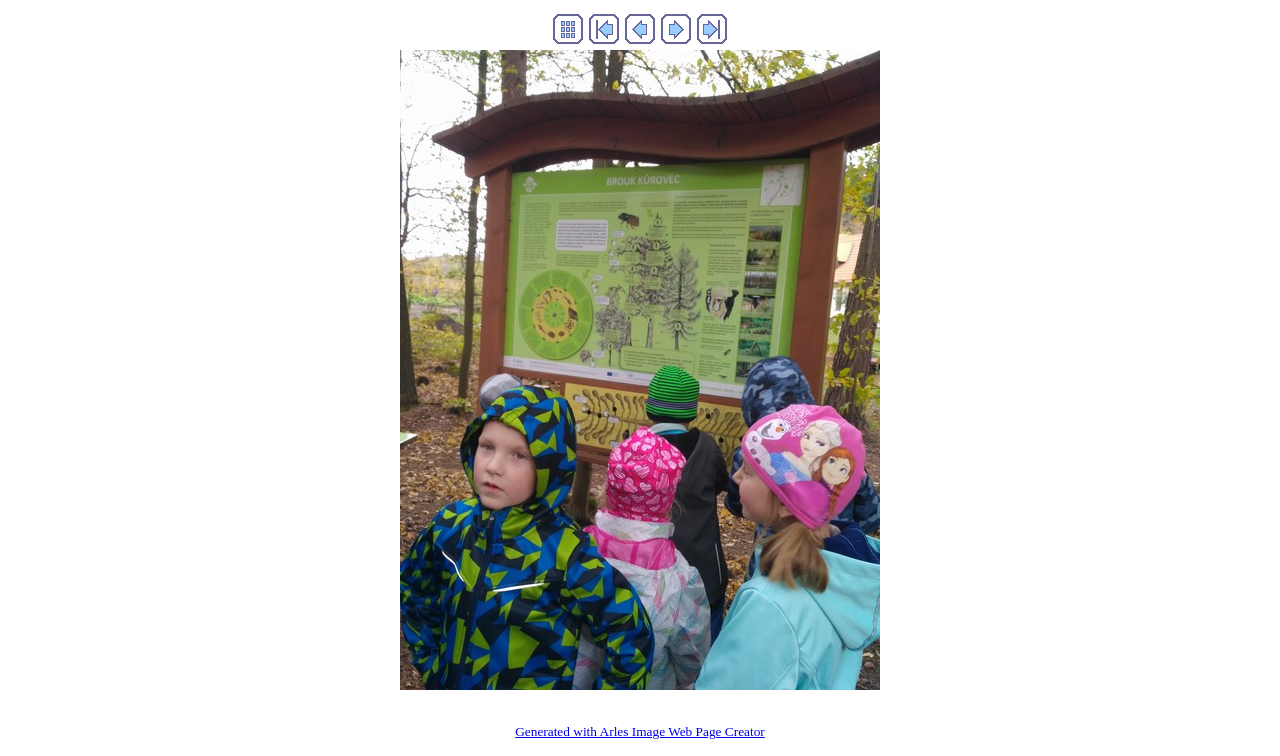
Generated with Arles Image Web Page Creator (640, 731)
